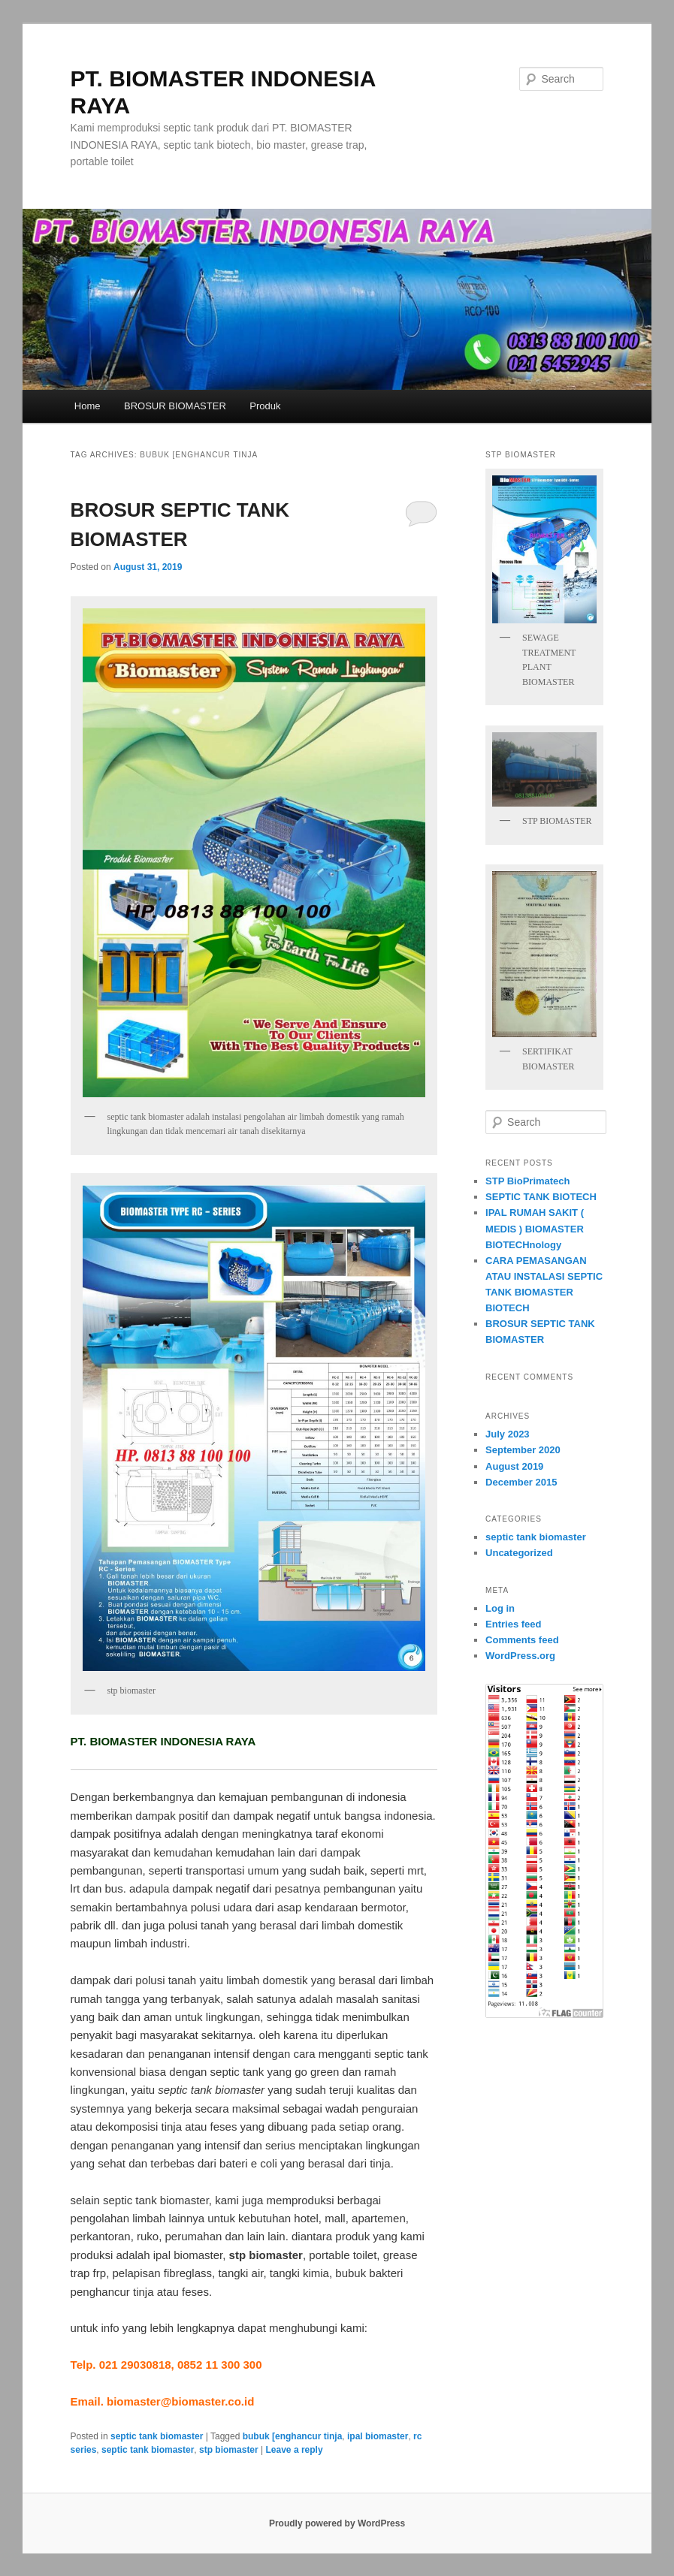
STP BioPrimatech (527, 1181)
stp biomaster (228, 2450)
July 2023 (507, 1434)
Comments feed (522, 1639)
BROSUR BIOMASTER (175, 406)
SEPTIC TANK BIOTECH (541, 1196)
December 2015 (521, 1482)
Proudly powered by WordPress (337, 2523)
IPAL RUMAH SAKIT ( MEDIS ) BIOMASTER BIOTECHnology (534, 1228)
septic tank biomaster (156, 2436)
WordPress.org (520, 1655)
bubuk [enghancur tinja (293, 2436)
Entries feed (513, 1624)
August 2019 (514, 1466)
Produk (264, 406)
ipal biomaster (377, 2436)
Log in (500, 1608)
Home (87, 406)
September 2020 (523, 1449)
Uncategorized (519, 1552)
